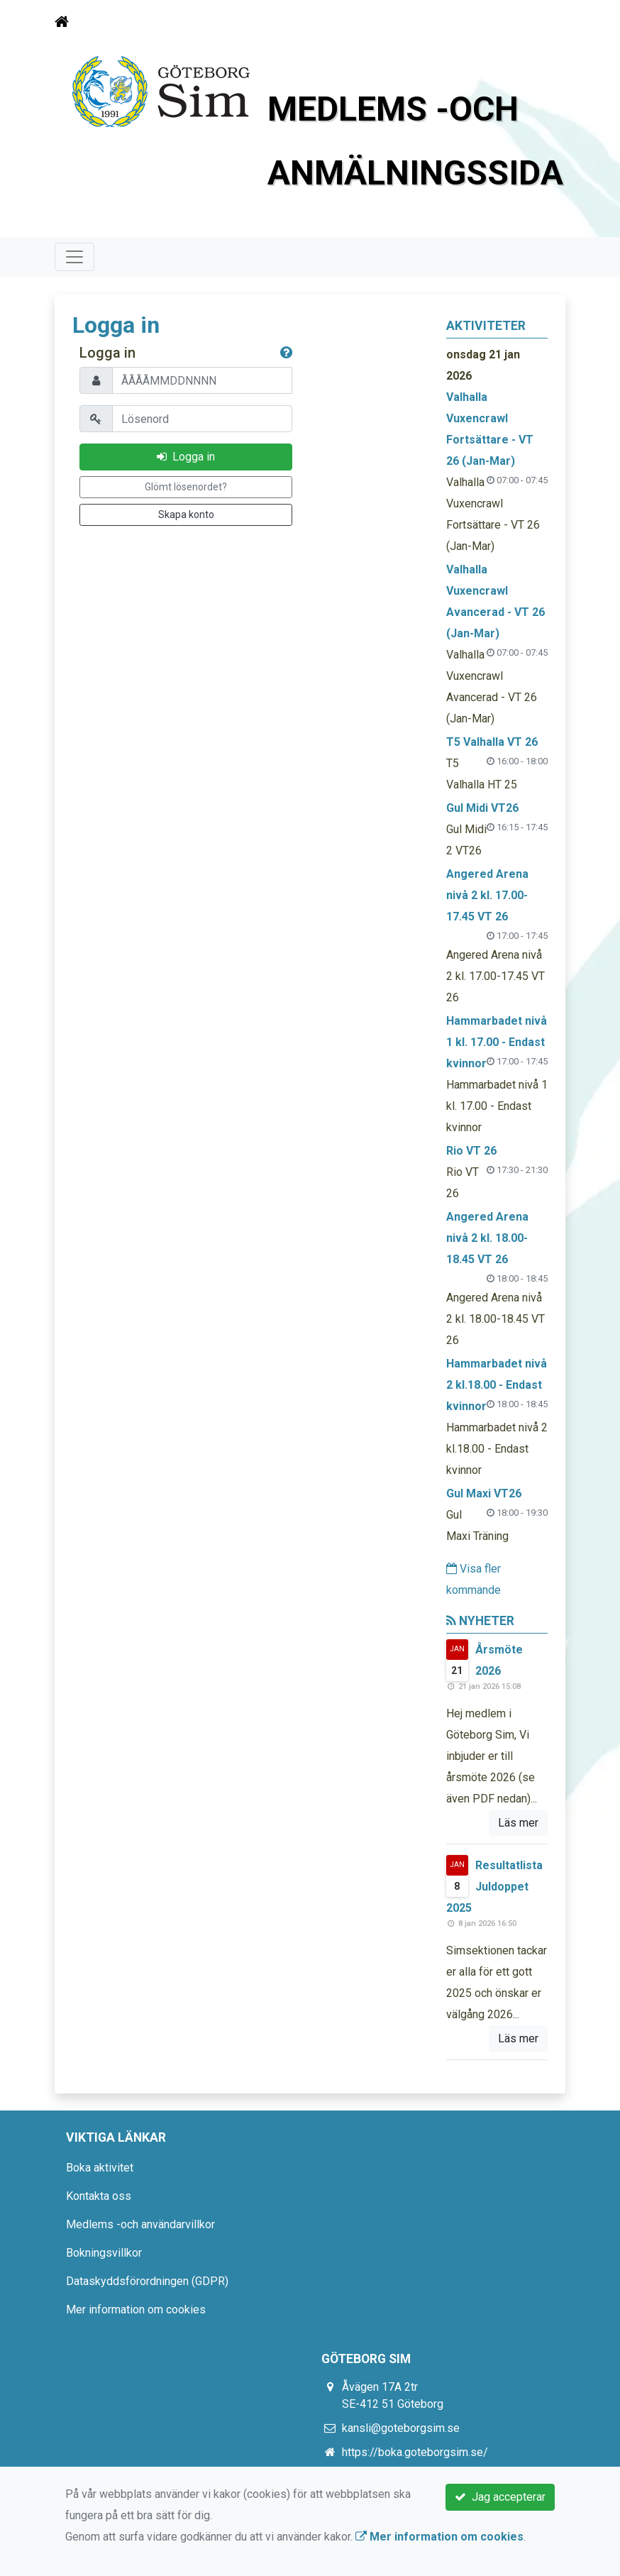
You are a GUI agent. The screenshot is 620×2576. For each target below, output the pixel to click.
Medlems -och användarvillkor (140, 2224)
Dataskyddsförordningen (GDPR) (147, 2281)
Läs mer (518, 1822)
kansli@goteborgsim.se (401, 2428)
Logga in (186, 456)
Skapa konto (186, 514)
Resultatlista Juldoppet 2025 (494, 1887)
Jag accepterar (500, 2497)
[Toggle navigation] (545, 22)
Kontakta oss (98, 2196)
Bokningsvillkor (104, 2252)
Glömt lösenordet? (186, 486)
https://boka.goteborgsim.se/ (415, 2452)
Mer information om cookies (136, 2309)
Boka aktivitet (99, 2167)
